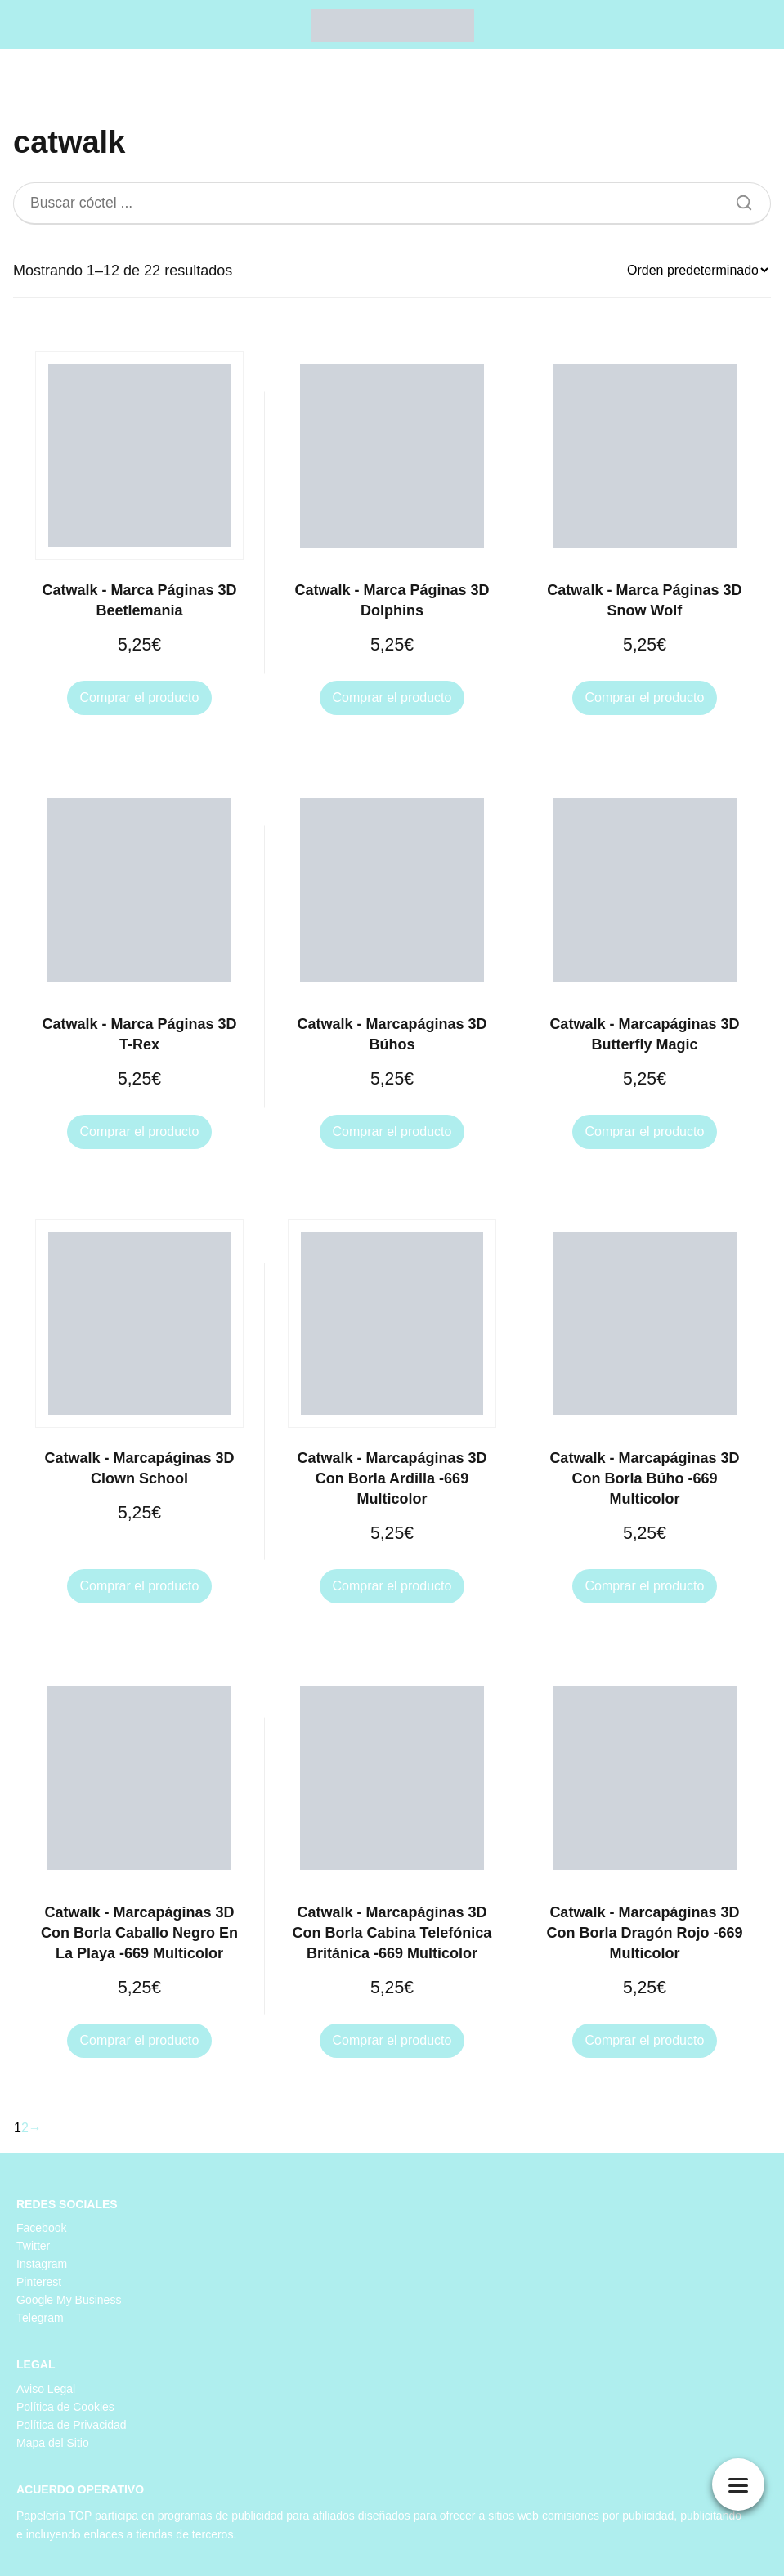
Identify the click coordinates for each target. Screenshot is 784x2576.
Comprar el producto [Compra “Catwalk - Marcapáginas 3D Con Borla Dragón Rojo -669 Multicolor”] (645, 2040)
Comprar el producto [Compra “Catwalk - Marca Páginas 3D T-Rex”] (139, 1131)
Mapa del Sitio (52, 2442)
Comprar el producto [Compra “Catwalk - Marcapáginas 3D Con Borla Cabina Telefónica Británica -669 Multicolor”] (392, 2040)
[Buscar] (738, 198)
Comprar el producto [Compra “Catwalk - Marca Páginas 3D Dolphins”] (392, 697)
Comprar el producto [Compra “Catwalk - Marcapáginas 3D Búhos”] (392, 1131)
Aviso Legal (45, 2388)
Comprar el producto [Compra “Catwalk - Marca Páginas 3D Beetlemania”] (139, 697)
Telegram (40, 2317)
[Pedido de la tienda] (697, 270)
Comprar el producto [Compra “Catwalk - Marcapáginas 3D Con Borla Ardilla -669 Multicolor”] (392, 1586)
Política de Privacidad (71, 2424)
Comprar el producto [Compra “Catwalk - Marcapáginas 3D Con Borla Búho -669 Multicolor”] (645, 1586)
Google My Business (68, 2299)
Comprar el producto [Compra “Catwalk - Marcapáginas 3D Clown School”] (139, 1586)
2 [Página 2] (25, 2128)
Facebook (41, 2227)
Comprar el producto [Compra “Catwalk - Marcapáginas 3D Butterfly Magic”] (645, 1131)
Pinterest (38, 2281)
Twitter (33, 2245)
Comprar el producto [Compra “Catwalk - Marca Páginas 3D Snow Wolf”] (645, 697)
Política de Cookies (65, 2406)
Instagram (41, 2263)
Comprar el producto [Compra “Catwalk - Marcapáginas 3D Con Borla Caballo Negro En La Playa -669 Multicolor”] (139, 2040)
